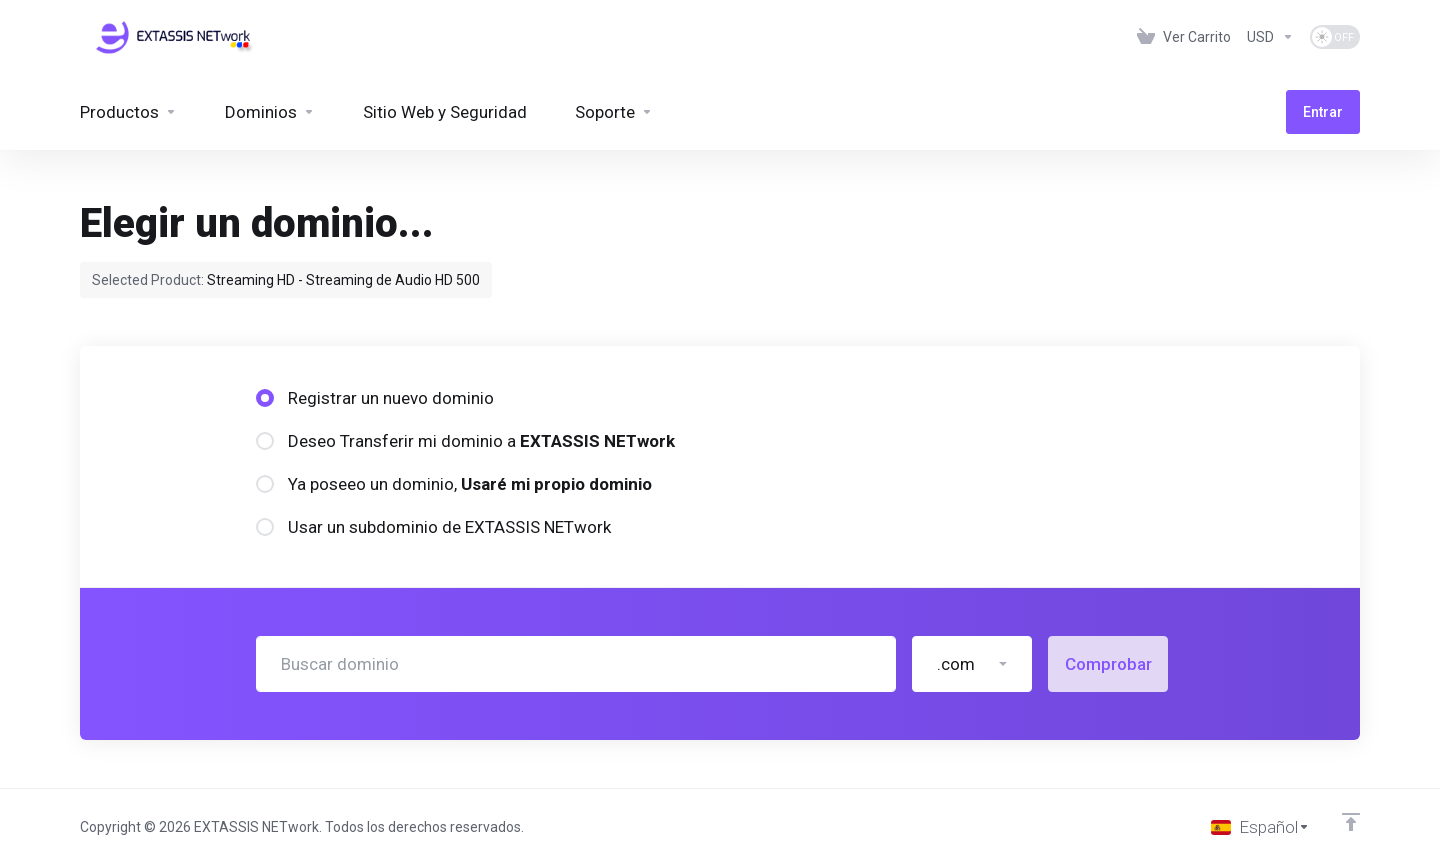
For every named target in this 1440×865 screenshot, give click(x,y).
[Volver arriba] (1351, 822)
